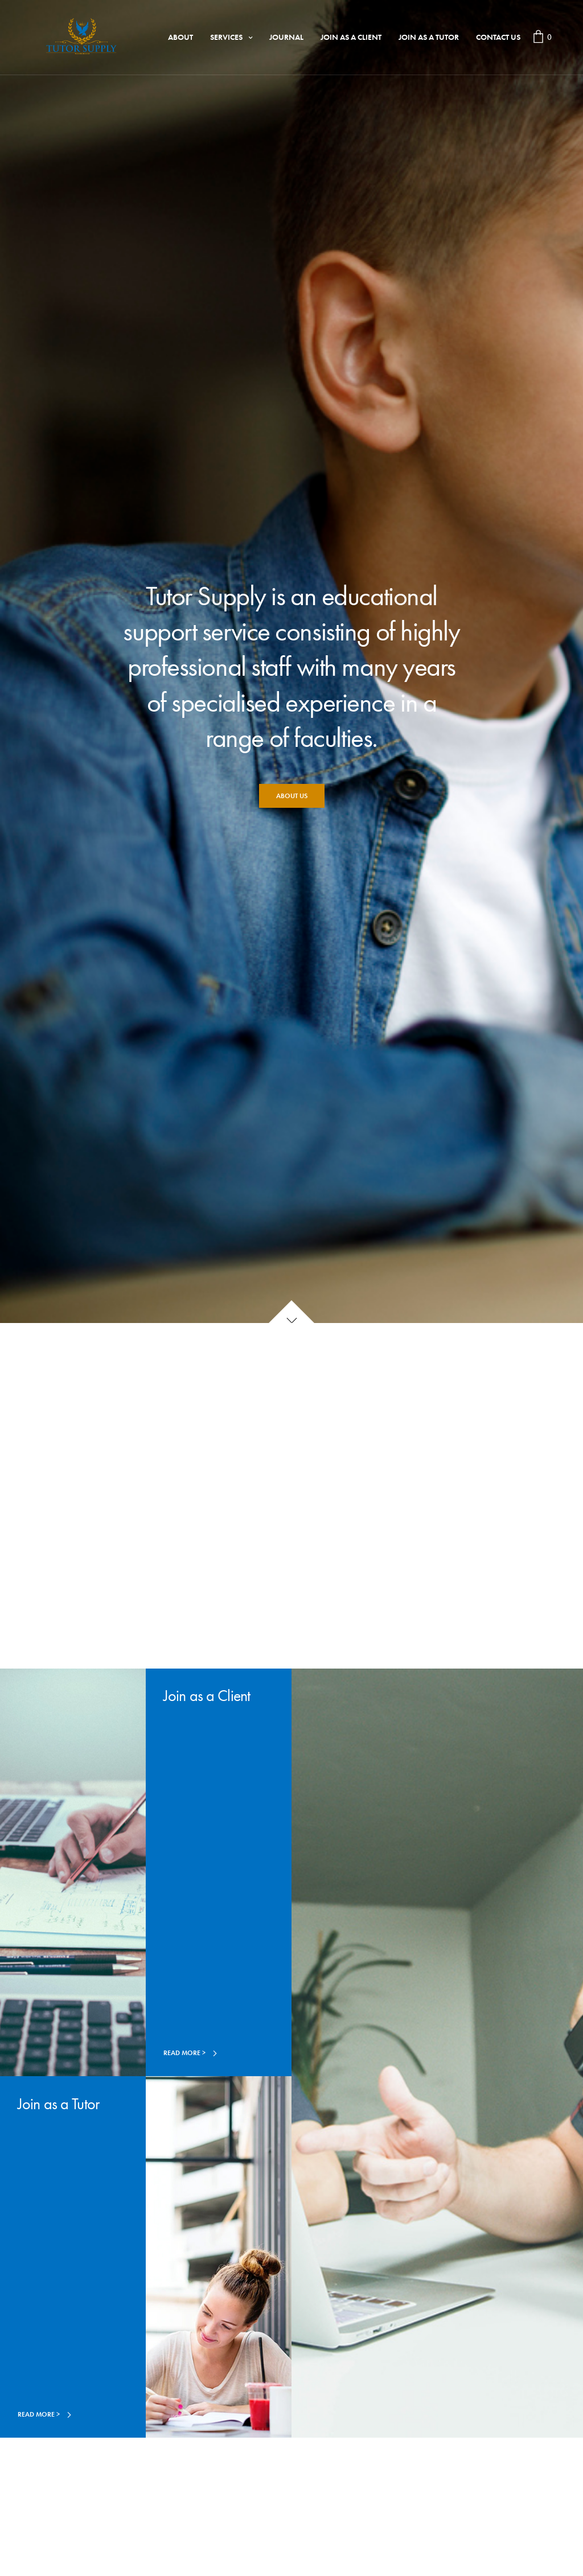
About (180, 37)
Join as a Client (351, 37)
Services (226, 37)
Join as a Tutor (429, 37)
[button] (292, 796)
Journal (286, 37)
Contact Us (498, 37)
